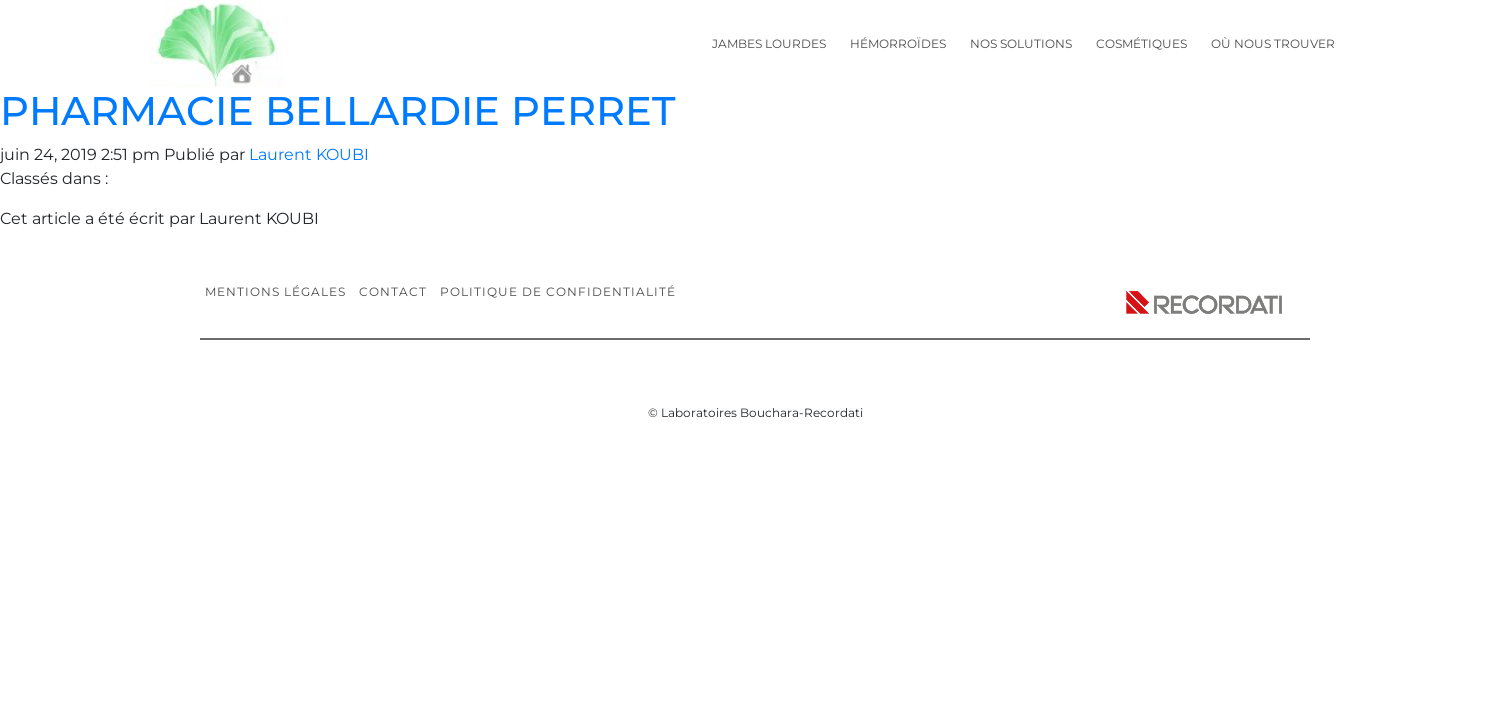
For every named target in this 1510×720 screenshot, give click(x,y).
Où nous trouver (1273, 43)
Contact (393, 291)
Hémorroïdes (898, 43)
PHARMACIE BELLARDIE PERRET (337, 110)
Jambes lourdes (769, 43)
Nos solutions (1021, 43)
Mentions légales (275, 291)
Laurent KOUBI (309, 154)
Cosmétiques (1141, 43)
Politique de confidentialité (558, 291)
